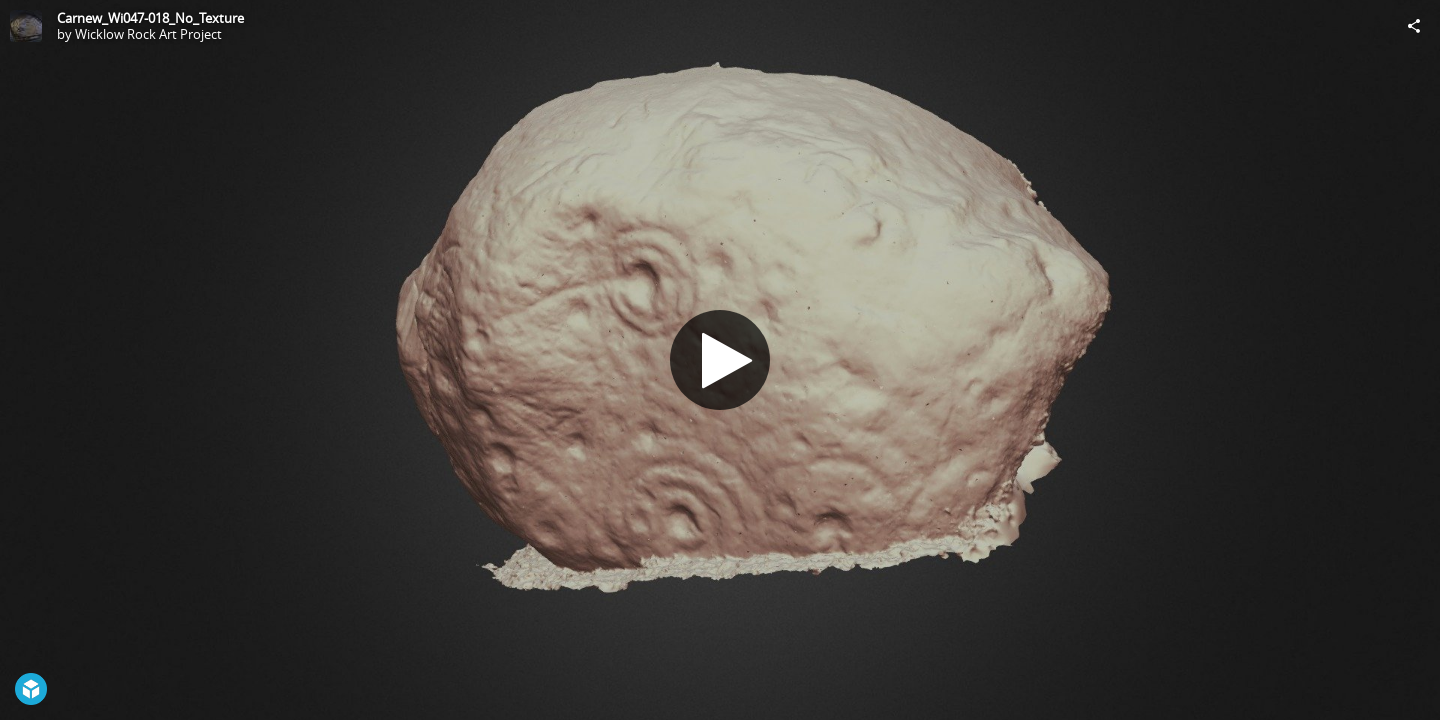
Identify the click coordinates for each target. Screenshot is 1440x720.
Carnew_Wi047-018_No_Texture (150, 18)
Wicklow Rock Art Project (148, 34)
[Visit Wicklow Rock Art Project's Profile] (26, 26)
